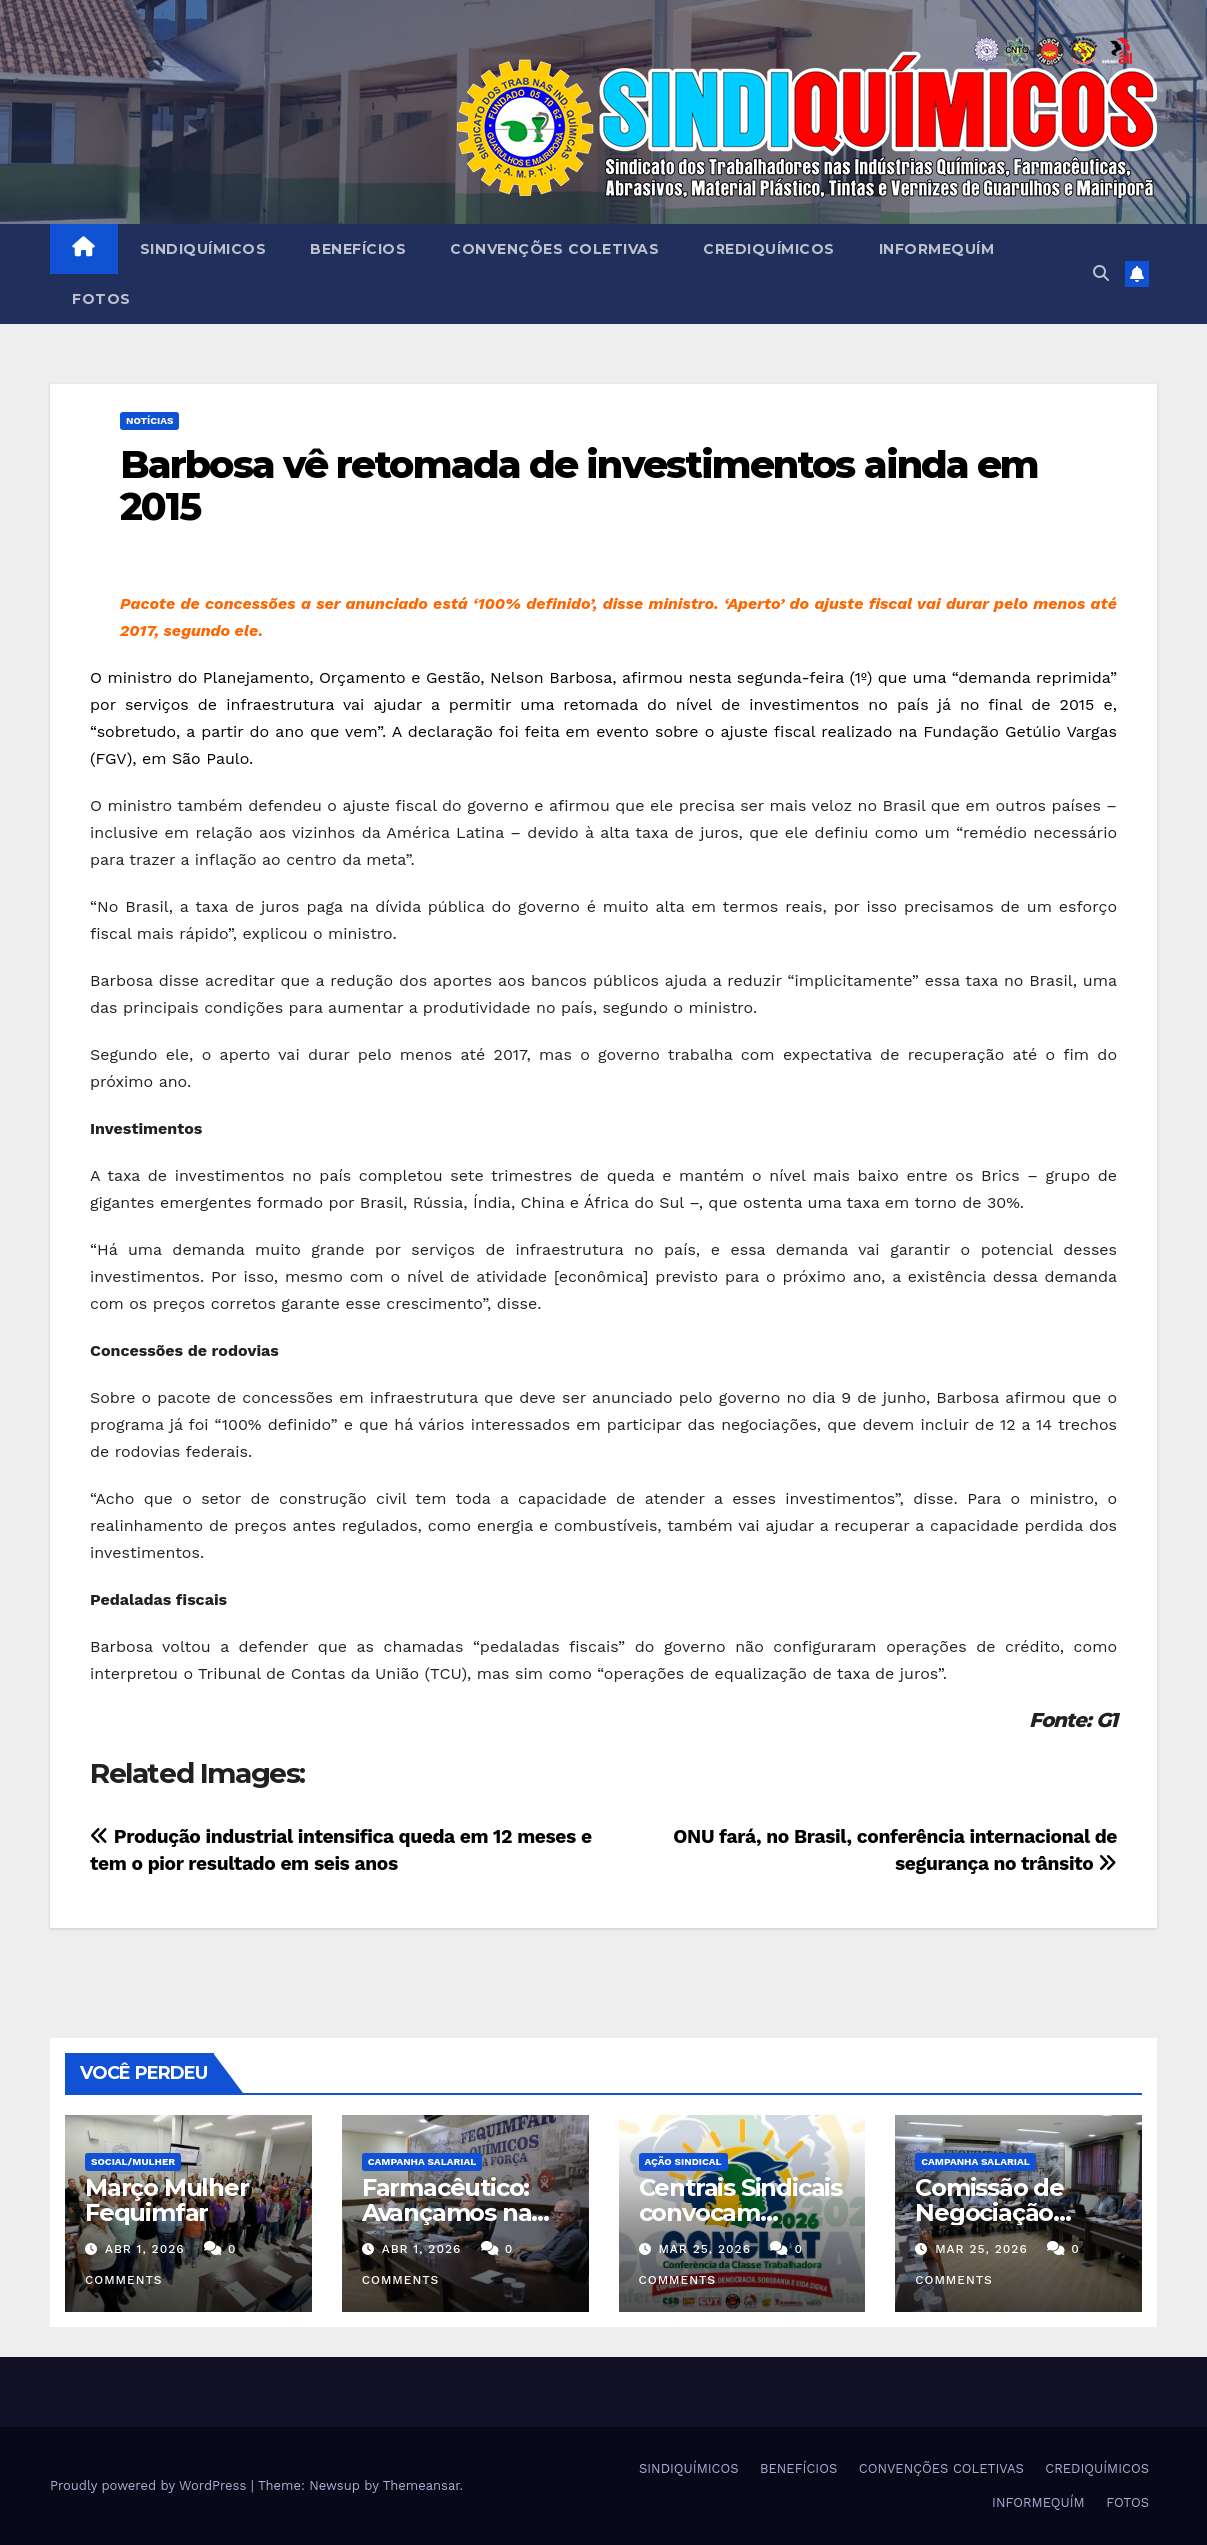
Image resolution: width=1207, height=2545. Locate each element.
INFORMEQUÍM (937, 249)
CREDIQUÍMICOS (769, 249)
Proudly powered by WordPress (150, 2485)
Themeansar (421, 2485)
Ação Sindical (683, 2161)
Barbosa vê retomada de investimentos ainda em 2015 (579, 485)
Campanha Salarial (422, 2161)
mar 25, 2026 (704, 2249)
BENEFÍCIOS (358, 249)
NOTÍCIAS (149, 420)
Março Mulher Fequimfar (167, 2200)
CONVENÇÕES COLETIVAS (554, 249)
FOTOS (101, 299)
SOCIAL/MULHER (133, 2161)
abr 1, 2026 (145, 2249)
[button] (1101, 273)
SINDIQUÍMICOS (203, 249)
